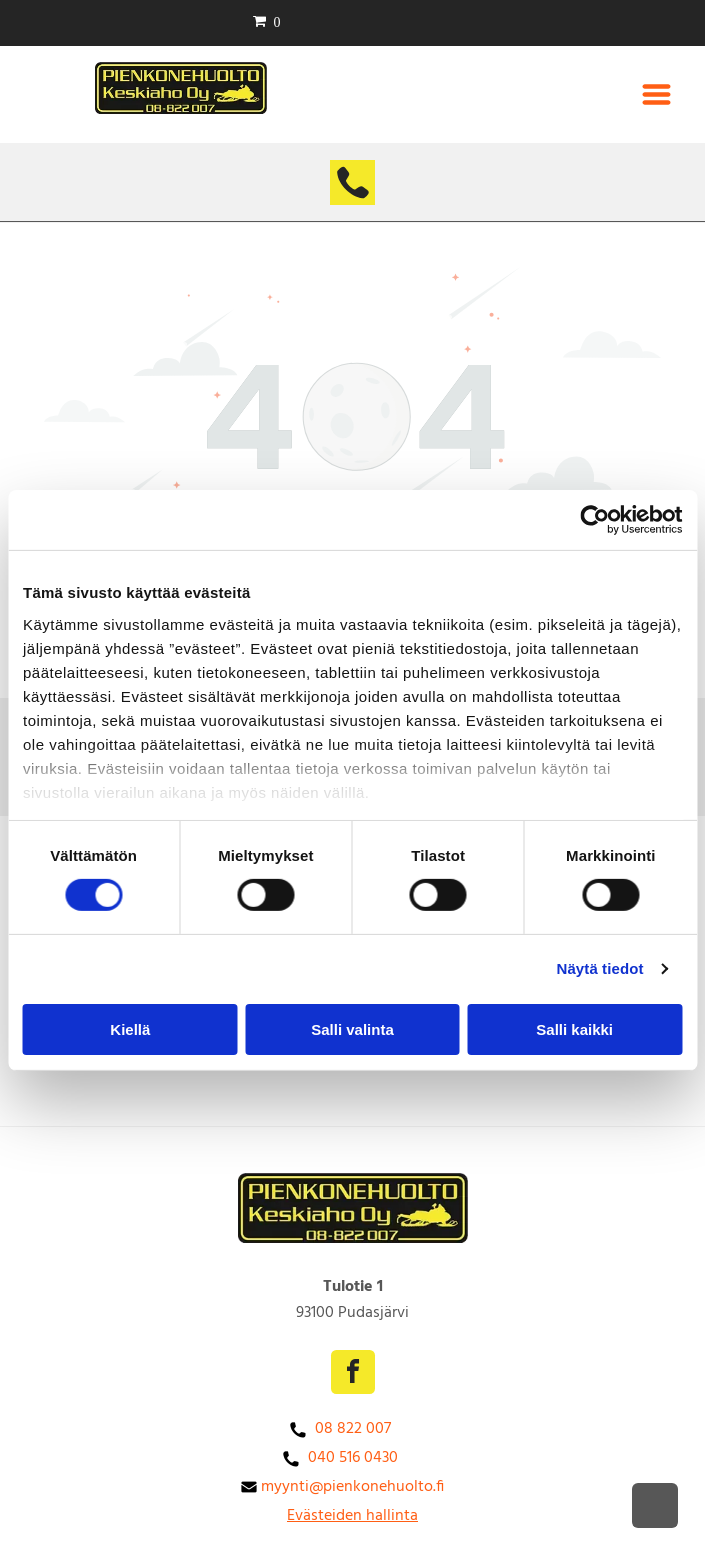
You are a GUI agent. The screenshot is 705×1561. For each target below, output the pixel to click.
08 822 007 (353, 1429)
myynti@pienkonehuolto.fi (352, 1487)
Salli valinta (352, 1028)
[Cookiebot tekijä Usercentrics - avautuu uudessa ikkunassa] (594, 520)
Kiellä (130, 1028)
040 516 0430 (353, 1458)
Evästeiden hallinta (352, 1516)
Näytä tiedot (600, 968)
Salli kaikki (574, 1028)
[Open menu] (656, 94)
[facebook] (353, 1374)
